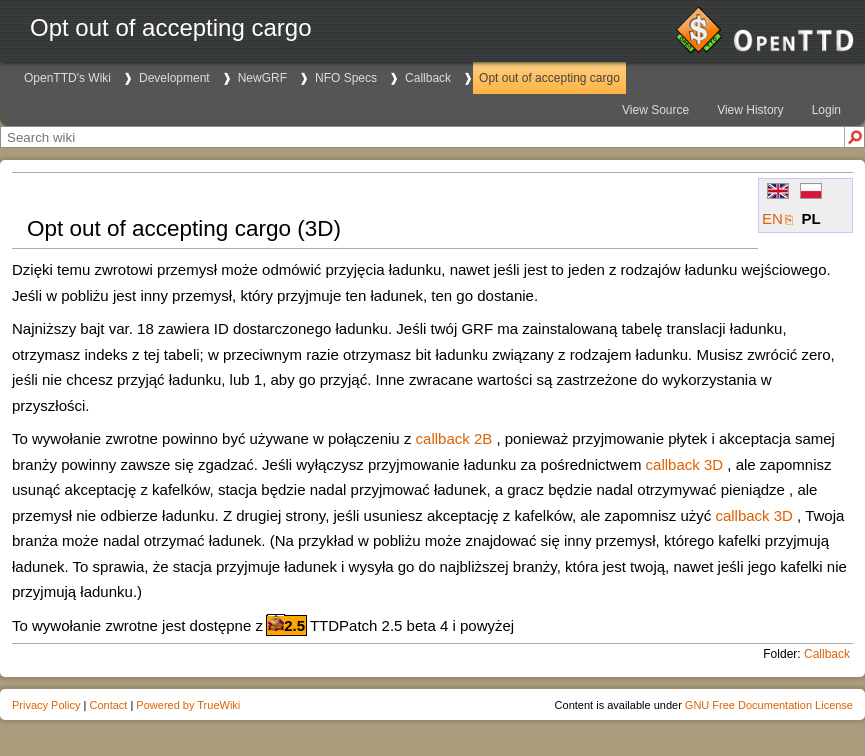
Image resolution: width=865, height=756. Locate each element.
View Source (655, 110)
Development (174, 78)
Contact (108, 705)
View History (750, 110)
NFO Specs (346, 78)
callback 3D (685, 464)
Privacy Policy (46, 705)
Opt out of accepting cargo (549, 78)
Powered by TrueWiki (188, 705)
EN (772, 218)
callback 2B (454, 438)
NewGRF (262, 78)
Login (826, 110)
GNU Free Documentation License (769, 705)
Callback (428, 78)
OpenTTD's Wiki (67, 78)
